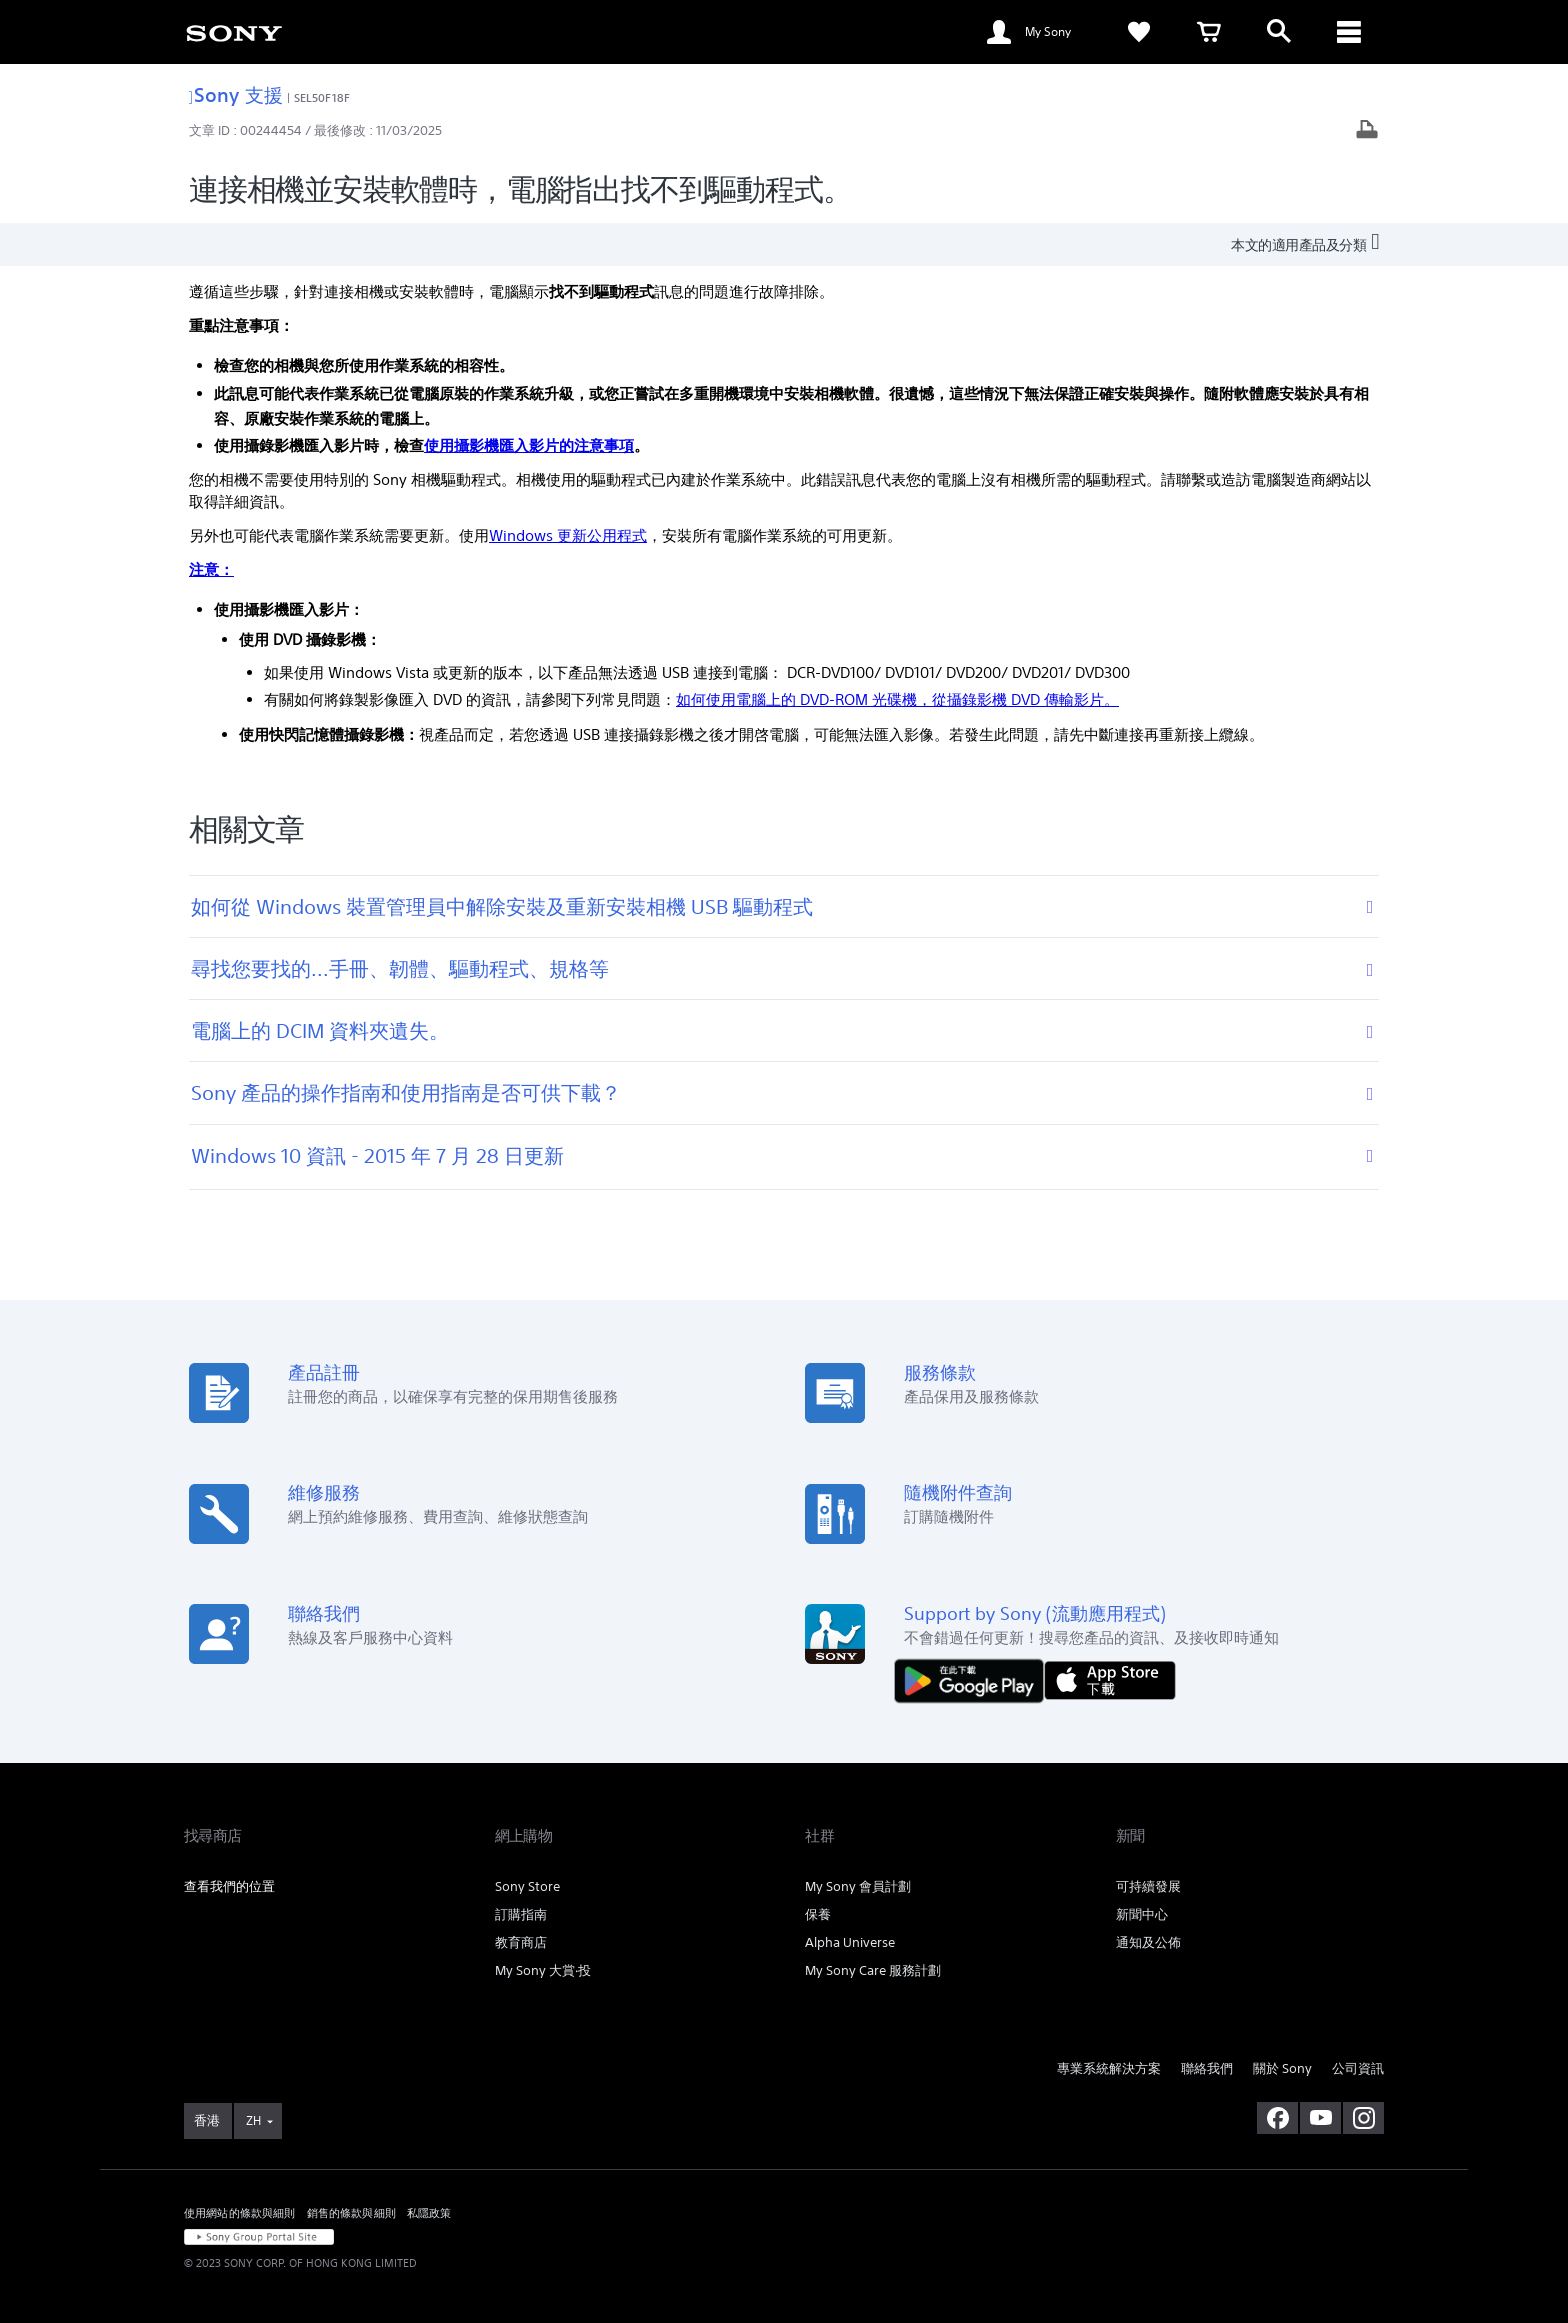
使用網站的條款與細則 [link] (240, 2213)
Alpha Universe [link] (850, 1942)
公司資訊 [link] (1358, 2068)
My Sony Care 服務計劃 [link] (873, 1970)
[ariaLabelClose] (1349, 32)
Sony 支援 (236, 94)
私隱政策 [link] (429, 2213)
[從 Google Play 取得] (974, 1679)
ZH (253, 2120)
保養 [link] (818, 1914)
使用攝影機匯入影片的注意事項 (529, 445)
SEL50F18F (322, 97)
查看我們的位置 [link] (229, 1886)
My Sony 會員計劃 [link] (858, 1886)
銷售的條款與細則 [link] (351, 2213)
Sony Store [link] (527, 1886)
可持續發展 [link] (1148, 1886)
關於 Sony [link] (1282, 2068)
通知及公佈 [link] (1148, 1942)
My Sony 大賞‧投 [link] (543, 1970)
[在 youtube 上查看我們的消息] (1320, 2118)
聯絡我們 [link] (1207, 2068)
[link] (234, 32)
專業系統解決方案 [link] (1109, 2068)
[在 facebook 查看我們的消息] (1277, 2118)
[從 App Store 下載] (1110, 1679)
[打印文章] (1367, 131)
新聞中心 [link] (1142, 1914)
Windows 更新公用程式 (568, 535)
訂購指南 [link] (521, 1914)
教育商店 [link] (521, 1942)
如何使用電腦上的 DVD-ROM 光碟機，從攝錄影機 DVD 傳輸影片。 (897, 699)
